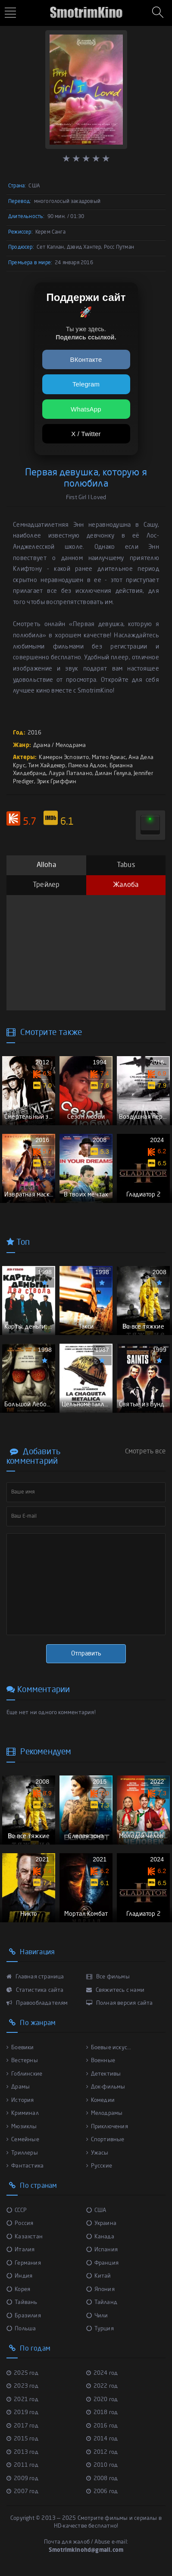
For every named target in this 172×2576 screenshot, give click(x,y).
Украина (101, 2223)
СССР (16, 2210)
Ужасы (97, 2153)
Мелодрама (71, 745)
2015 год (22, 2439)
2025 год (22, 2373)
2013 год (22, 2452)
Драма (41, 745)
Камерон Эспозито (64, 757)
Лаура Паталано (70, 773)
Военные (101, 2060)
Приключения (107, 2127)
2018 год (102, 2412)
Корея (18, 2289)
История (20, 2100)
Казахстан (24, 2237)
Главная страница (35, 1977)
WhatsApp (86, 409)
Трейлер (46, 885)
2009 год (22, 2478)
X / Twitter (86, 433)
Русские (99, 2166)
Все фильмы (108, 1977)
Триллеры (22, 2153)
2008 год (102, 2478)
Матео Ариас (109, 757)
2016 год (102, 2426)
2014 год (102, 2439)
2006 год (102, 2491)
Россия (19, 2223)
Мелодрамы (104, 2113)
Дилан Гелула (113, 773)
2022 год (102, 2386)
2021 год (22, 2399)
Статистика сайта (35, 1990)
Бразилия (23, 2316)
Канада (100, 2237)
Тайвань (22, 2302)
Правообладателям (37, 2003)
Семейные (22, 2139)
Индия (19, 2276)
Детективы (103, 2074)
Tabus (126, 865)
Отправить (86, 1654)
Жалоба (125, 885)
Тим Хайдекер (46, 766)
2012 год (102, 2452)
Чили (97, 2316)
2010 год (102, 2465)
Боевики (20, 2048)
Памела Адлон (87, 766)
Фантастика (25, 2166)
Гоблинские (24, 2074)
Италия (20, 2250)
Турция (100, 2329)
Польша (21, 2329)
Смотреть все (145, 1451)
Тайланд (102, 2302)
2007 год (22, 2491)
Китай (98, 2276)
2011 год (22, 2465)
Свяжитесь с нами (115, 1990)
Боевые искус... (108, 2048)
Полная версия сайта (119, 2003)
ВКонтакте (86, 359)
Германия (23, 2263)
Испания (102, 2250)
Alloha (46, 865)
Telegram (86, 384)
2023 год (22, 2386)
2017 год (22, 2426)
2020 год (102, 2399)
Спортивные (105, 2139)
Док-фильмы (105, 2087)
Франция (102, 2263)
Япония (100, 2289)
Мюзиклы (21, 2127)
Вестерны (22, 2060)
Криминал (22, 2113)
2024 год (102, 2373)
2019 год (22, 2412)
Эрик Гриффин (56, 782)
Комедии (100, 2100)
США (96, 2210)
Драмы (18, 2087)
